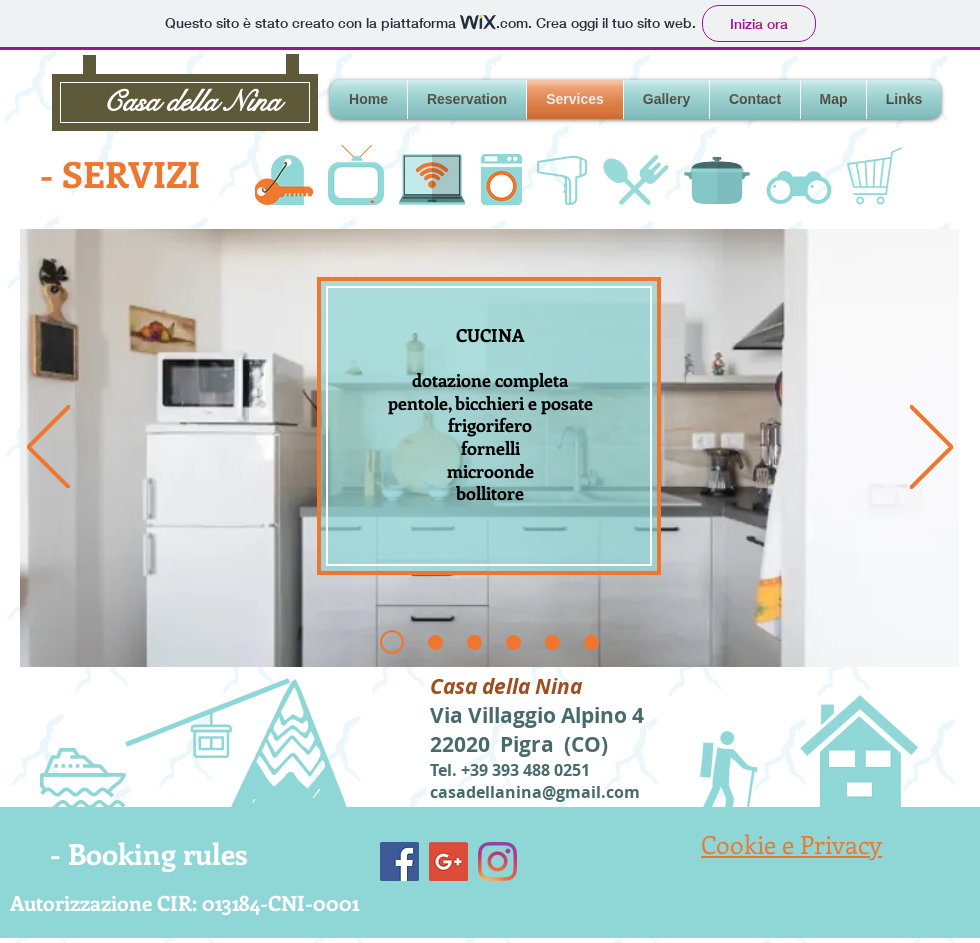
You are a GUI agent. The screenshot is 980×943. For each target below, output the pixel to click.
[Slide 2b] (474, 642)
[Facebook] (399, 861)
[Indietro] (48, 448)
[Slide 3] (513, 642)
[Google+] (448, 861)
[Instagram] (497, 861)
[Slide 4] (552, 642)
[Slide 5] (591, 642)
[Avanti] (931, 448)
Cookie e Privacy (791, 844)
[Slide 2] (435, 642)
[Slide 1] (392, 642)
